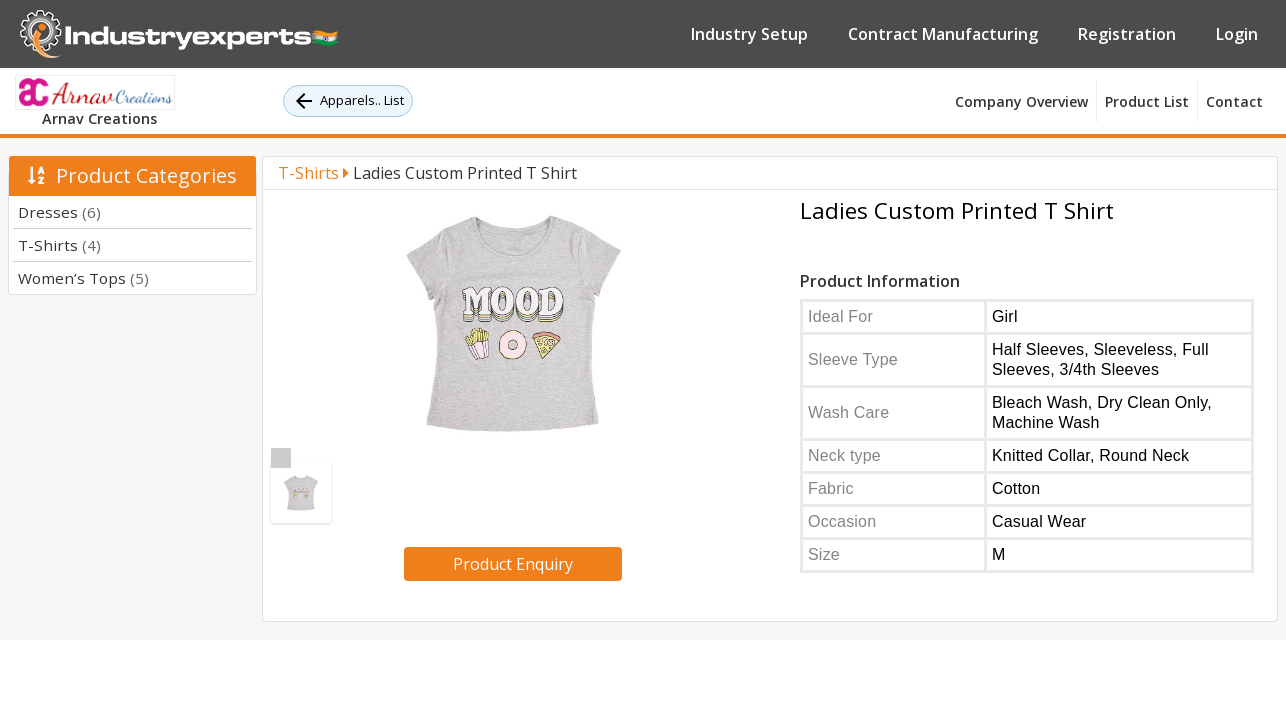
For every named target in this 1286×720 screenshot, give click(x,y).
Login (1237, 34)
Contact (1234, 101)
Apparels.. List (348, 101)
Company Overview (1021, 101)
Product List (1147, 101)
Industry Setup (749, 34)
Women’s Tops (83, 278)
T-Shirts (59, 245)
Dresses (59, 212)
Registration (1127, 34)
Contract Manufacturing (943, 34)
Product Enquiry (513, 564)
